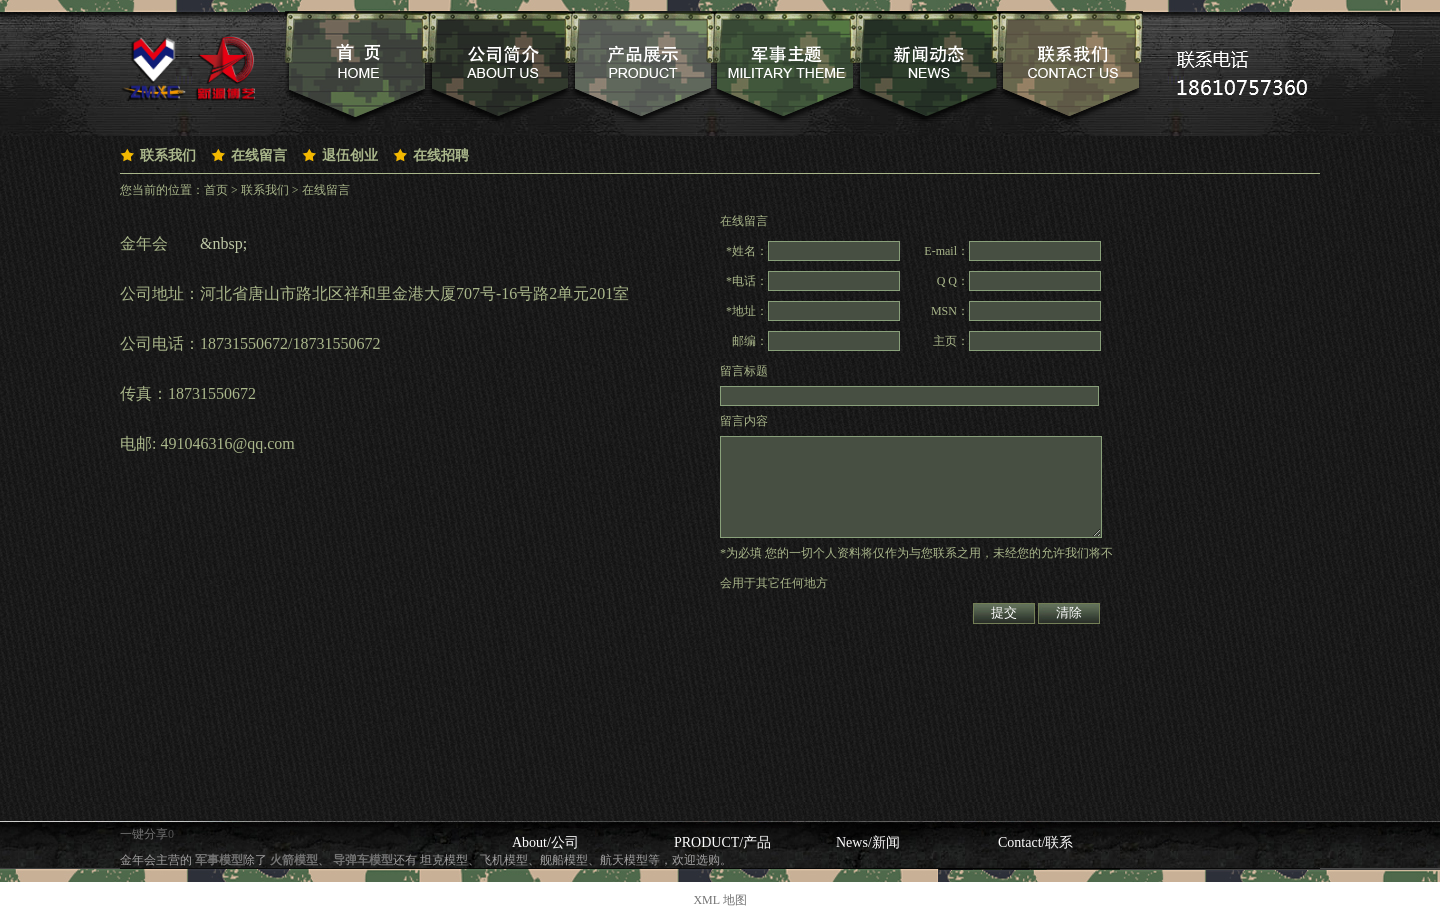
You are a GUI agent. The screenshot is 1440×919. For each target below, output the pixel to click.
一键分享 (144, 834)
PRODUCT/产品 (722, 842)
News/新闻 (868, 842)
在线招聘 (441, 155)
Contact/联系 (1035, 842)
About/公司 (545, 842)
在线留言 (259, 155)
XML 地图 (719, 900)
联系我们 (168, 155)
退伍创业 (350, 155)
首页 (216, 190)
